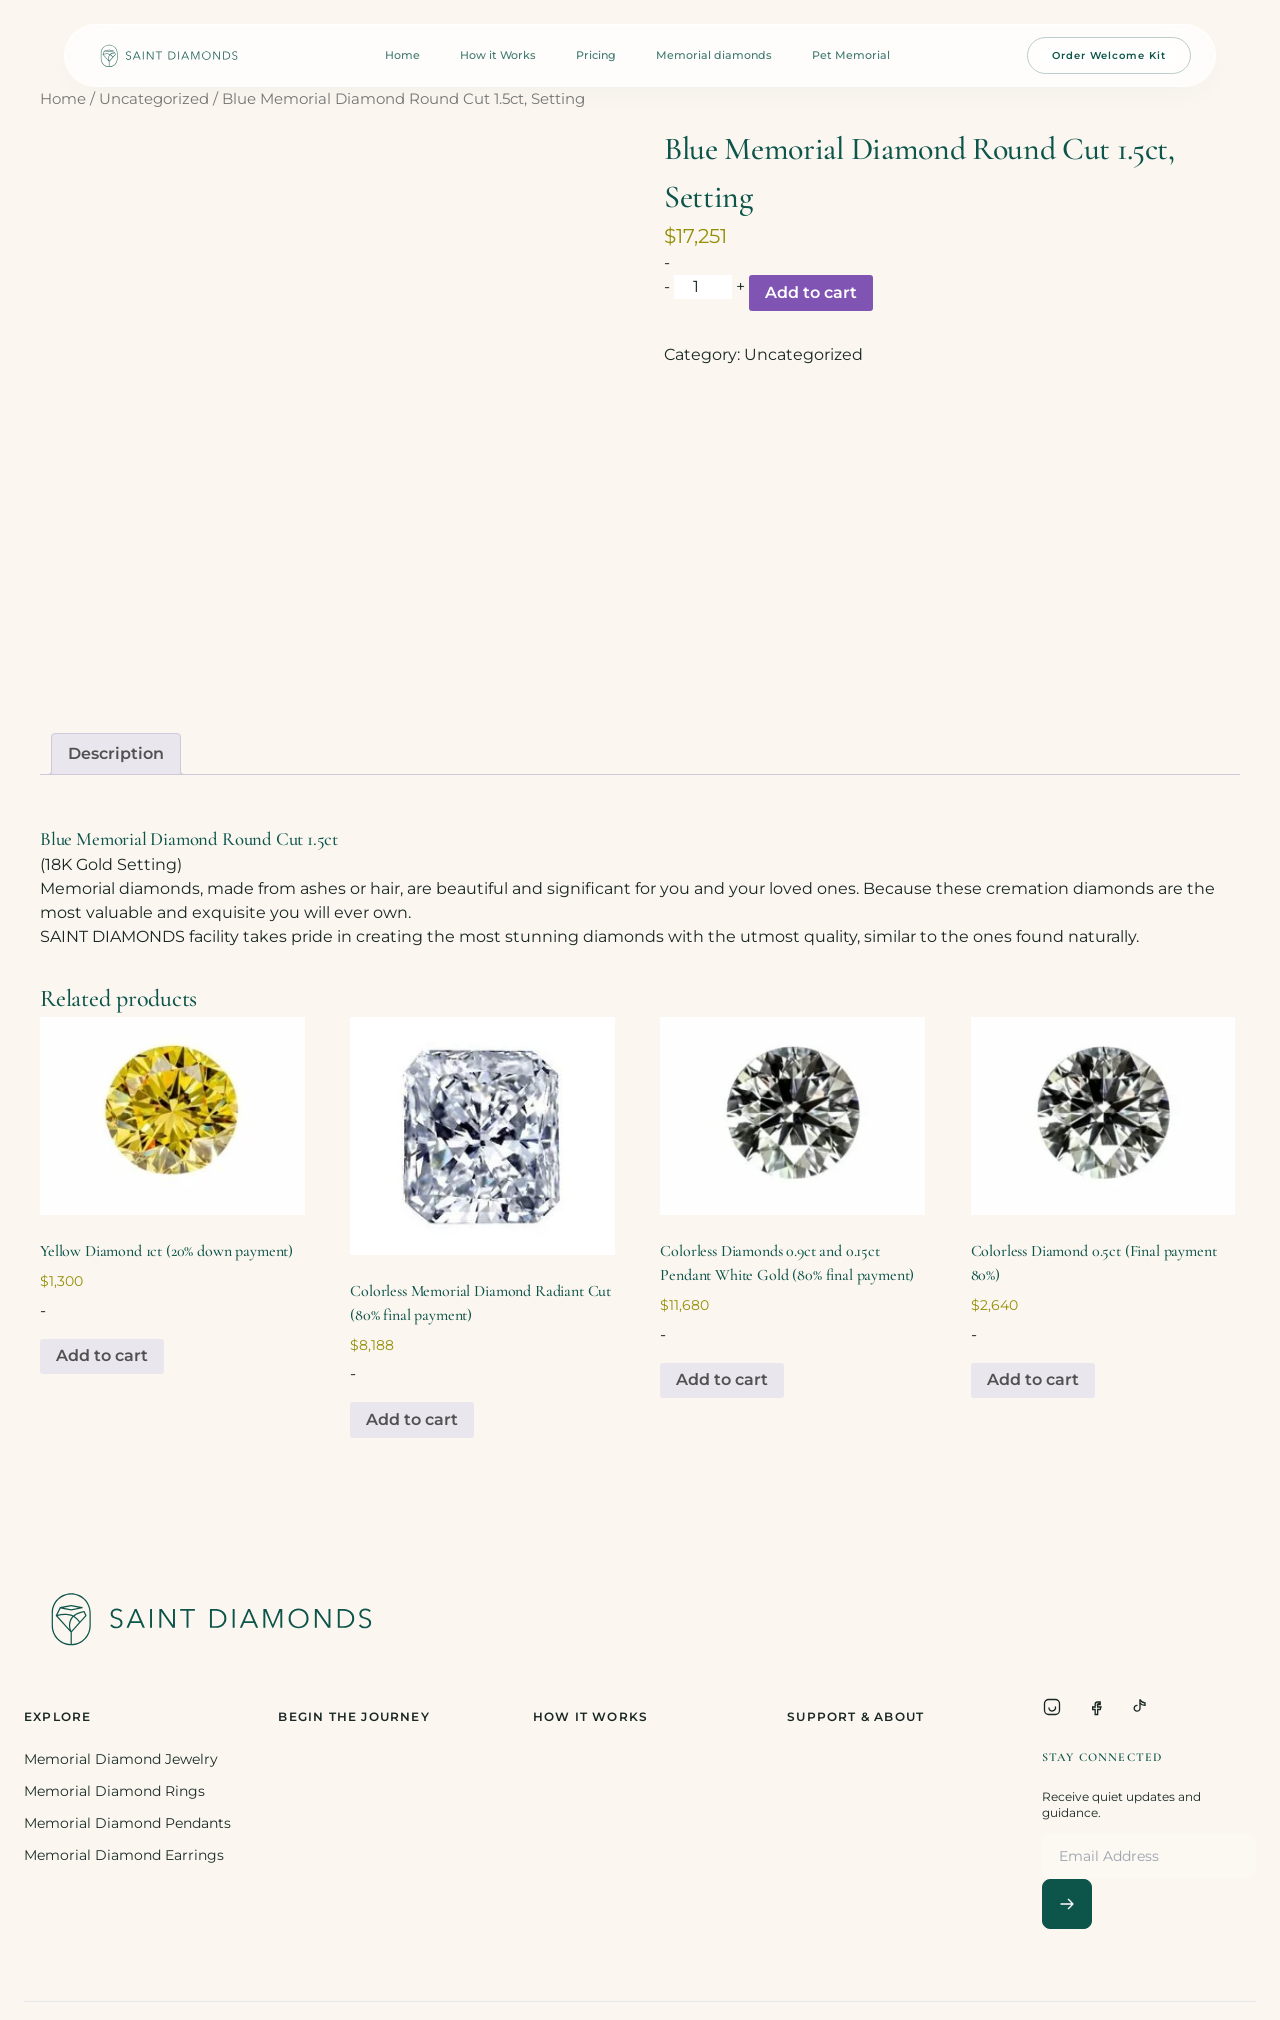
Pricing (596, 55)
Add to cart (811, 292)
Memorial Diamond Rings (114, 1791)
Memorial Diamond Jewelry (121, 1759)
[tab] (116, 754)
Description (116, 753)
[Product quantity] (703, 287)
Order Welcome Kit (1109, 55)
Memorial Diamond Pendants (127, 1823)
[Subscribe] (1067, 1904)
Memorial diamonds (714, 55)
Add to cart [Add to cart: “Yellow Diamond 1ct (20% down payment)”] (102, 1355)
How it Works (498, 55)
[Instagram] (1052, 1707)
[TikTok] (1140, 1707)
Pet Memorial (851, 55)
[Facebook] (1096, 1707)
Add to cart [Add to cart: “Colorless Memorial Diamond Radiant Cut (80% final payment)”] (412, 1419)
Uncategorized (154, 99)
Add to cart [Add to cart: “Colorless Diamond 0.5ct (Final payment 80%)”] (1033, 1379)
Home (402, 55)
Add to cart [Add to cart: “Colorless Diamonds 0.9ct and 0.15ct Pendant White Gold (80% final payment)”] (722, 1379)
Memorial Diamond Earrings (124, 1855)
